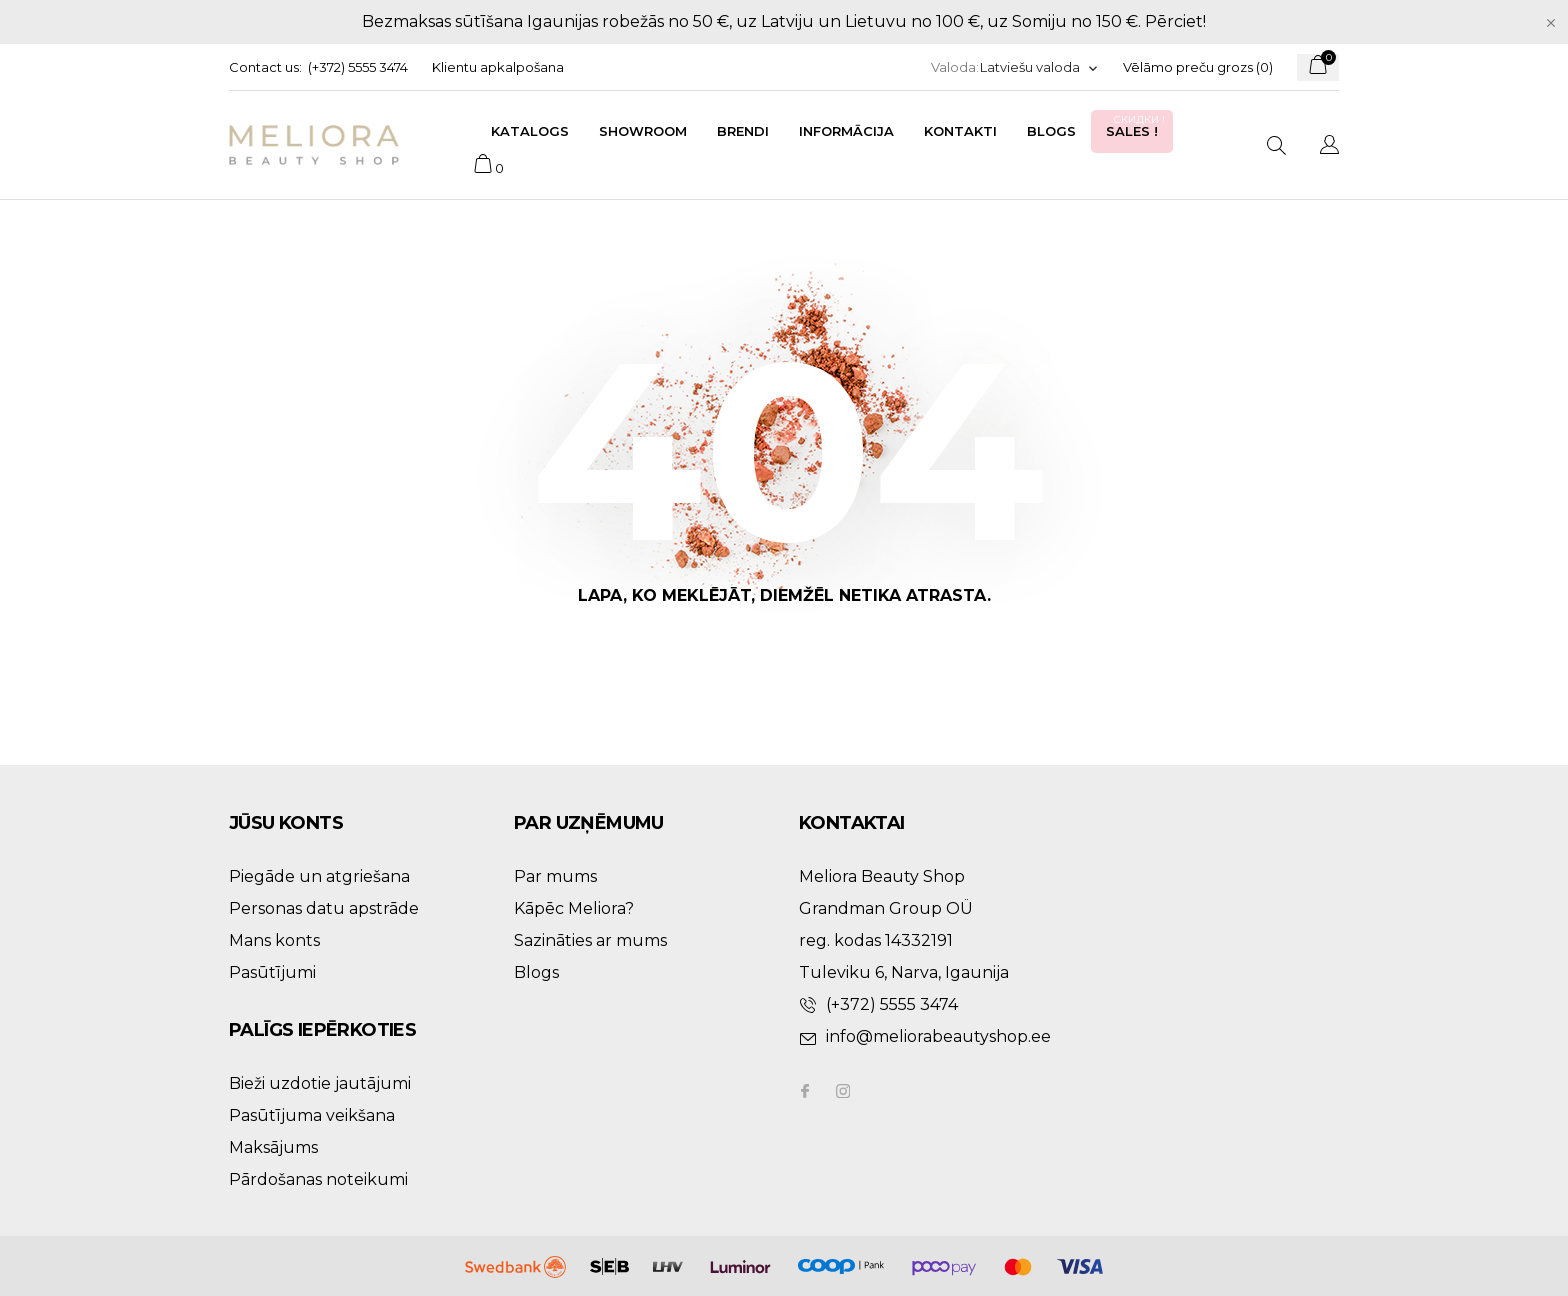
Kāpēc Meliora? (574, 908)
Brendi (743, 131)
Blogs (1051, 131)
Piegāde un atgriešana (319, 876)
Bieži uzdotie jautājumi (320, 1083)
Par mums (555, 876)
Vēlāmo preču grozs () (1198, 67)
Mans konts (274, 940)
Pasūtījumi (272, 972)
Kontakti (960, 131)
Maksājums (273, 1147)
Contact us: (265, 67)
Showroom (643, 131)
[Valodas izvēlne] (1039, 67)
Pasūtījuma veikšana (312, 1115)
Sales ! (1137, 125)
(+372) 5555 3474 (358, 67)
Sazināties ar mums (590, 940)
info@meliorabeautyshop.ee (938, 1036)
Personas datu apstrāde (324, 908)
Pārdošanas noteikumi (318, 1179)
